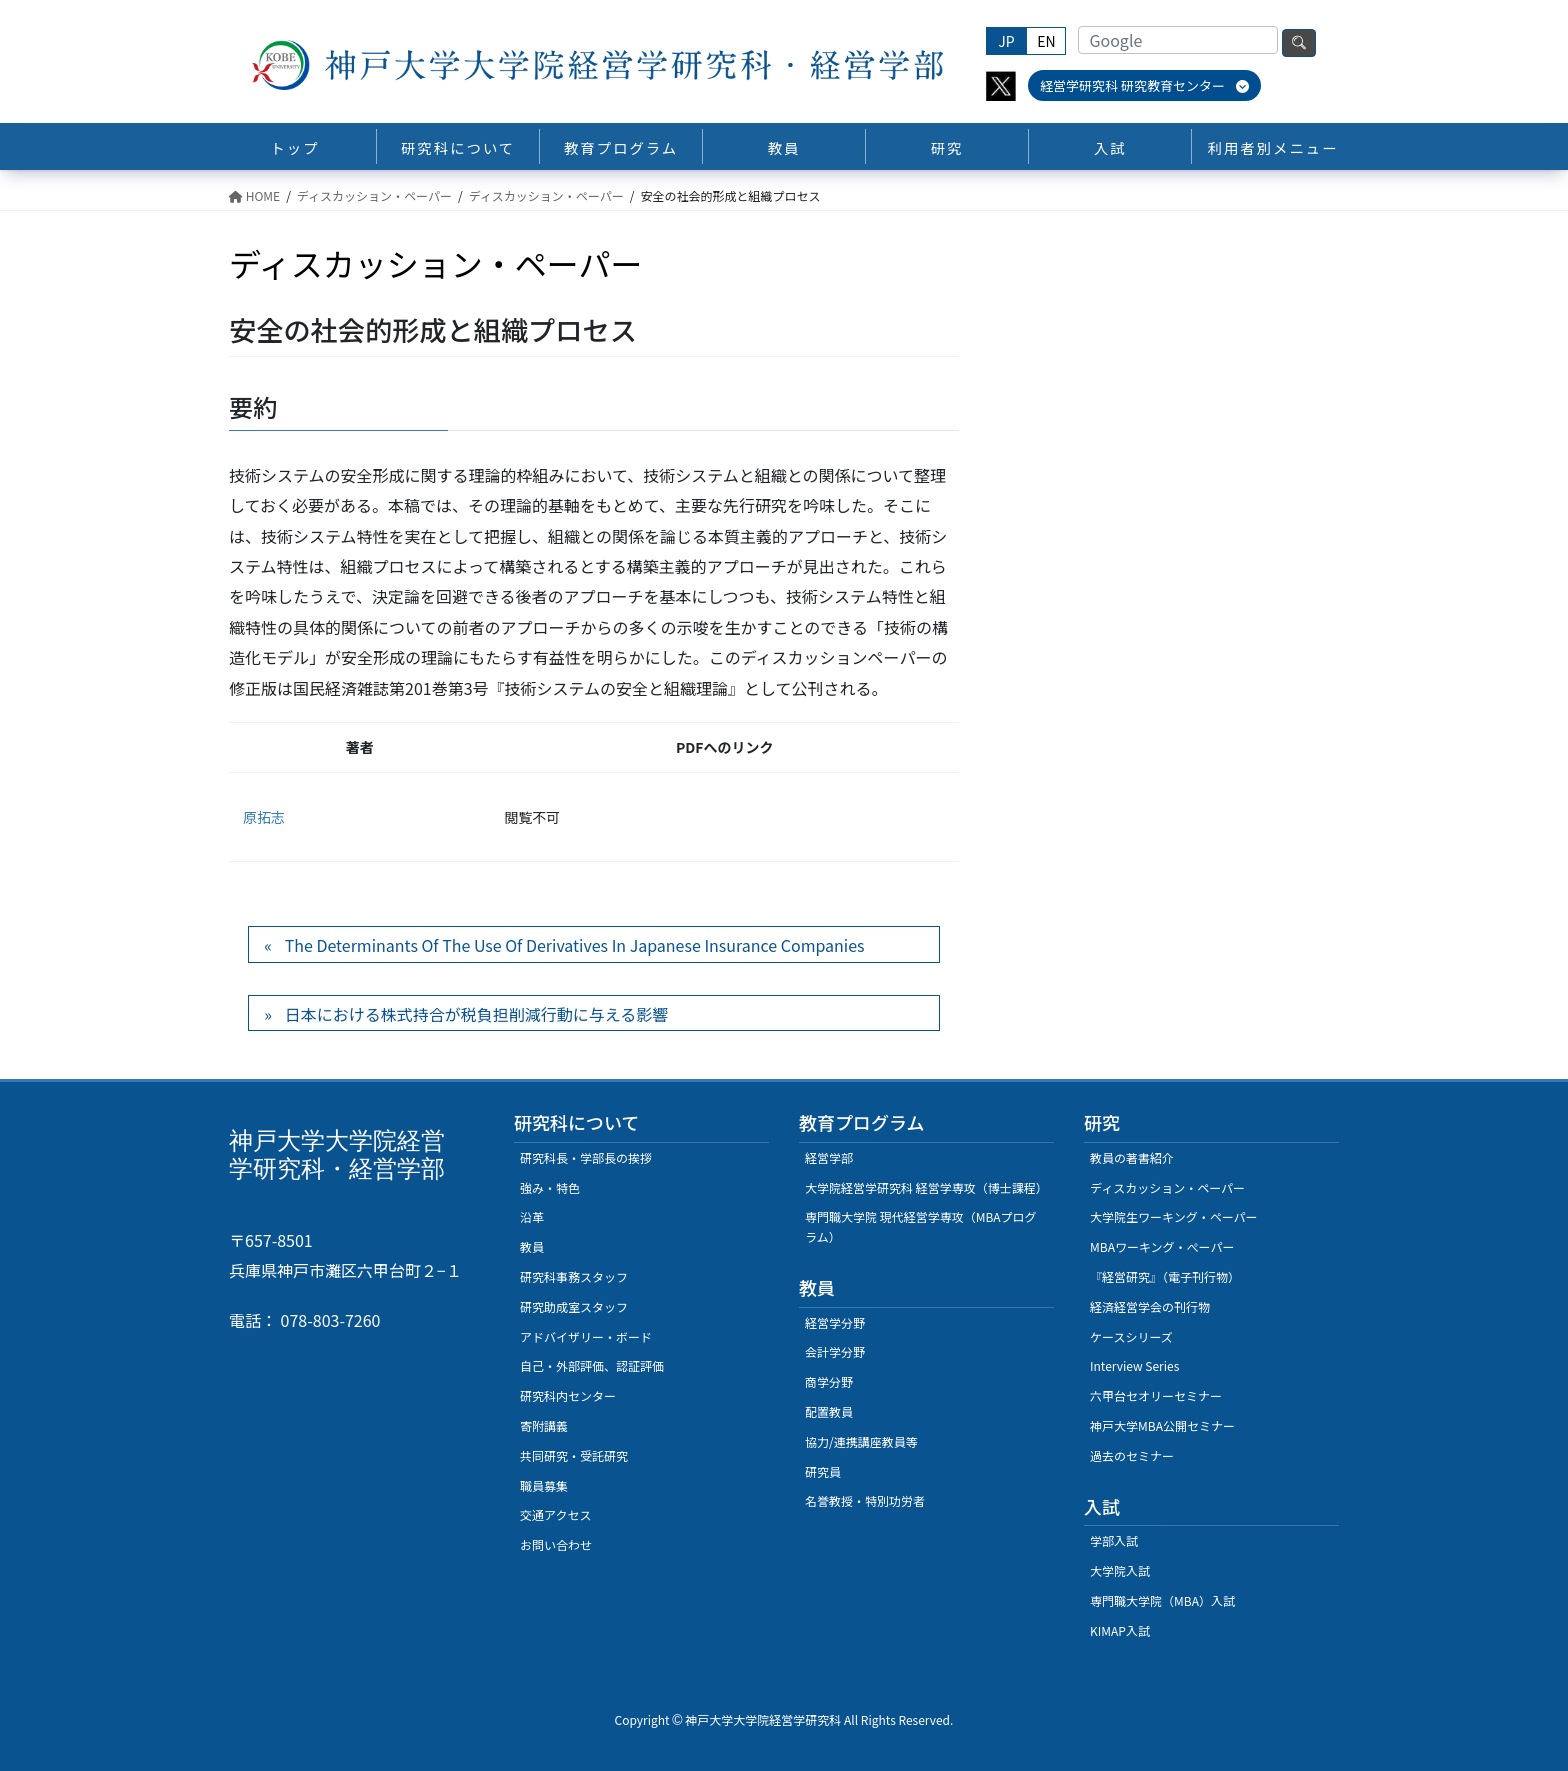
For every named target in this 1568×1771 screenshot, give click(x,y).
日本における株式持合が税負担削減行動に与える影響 (477, 1014)
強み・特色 (550, 1187)
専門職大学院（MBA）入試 (1162, 1600)
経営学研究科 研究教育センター (1144, 85)
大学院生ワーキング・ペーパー (1174, 1216)
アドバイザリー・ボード (586, 1336)
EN (1046, 41)
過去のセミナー (1132, 1455)
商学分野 (829, 1381)
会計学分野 (835, 1351)
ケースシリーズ (1131, 1336)
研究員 (823, 1471)
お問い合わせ (556, 1544)
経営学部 (829, 1157)
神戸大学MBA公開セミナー (1162, 1425)
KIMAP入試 (1120, 1630)
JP (1006, 41)
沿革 (532, 1216)
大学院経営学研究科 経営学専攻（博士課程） (926, 1187)
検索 (1299, 43)
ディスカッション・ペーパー (1167, 1187)
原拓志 (264, 817)
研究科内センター (568, 1395)
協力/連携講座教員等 (861, 1441)
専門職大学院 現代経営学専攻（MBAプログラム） (921, 1226)
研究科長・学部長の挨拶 (586, 1157)
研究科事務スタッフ (574, 1276)
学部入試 (1114, 1540)
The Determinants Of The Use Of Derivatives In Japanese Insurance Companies (575, 945)
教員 (532, 1246)
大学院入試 (1120, 1570)
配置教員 (829, 1411)
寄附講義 (544, 1425)
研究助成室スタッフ (574, 1306)
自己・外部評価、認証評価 (592, 1365)
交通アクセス (555, 1514)
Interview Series (1134, 1365)
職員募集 (544, 1485)
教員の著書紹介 (1132, 1157)
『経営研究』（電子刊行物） (1165, 1276)
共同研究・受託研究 (574, 1455)
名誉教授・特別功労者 (865, 1500)
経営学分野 (835, 1322)
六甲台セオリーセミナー (1156, 1395)
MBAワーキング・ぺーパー (1162, 1246)
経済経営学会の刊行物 (1150, 1306)
